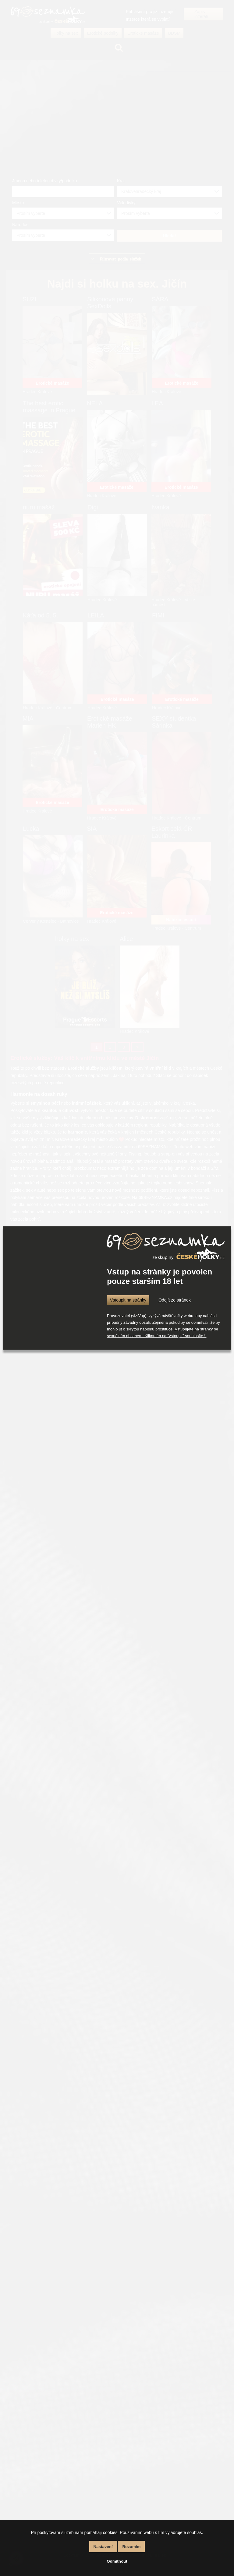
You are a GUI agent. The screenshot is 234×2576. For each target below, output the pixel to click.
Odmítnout (117, 2561)
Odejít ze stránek (174, 1300)
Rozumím (131, 2546)
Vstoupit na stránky (128, 1300)
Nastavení (103, 2546)
